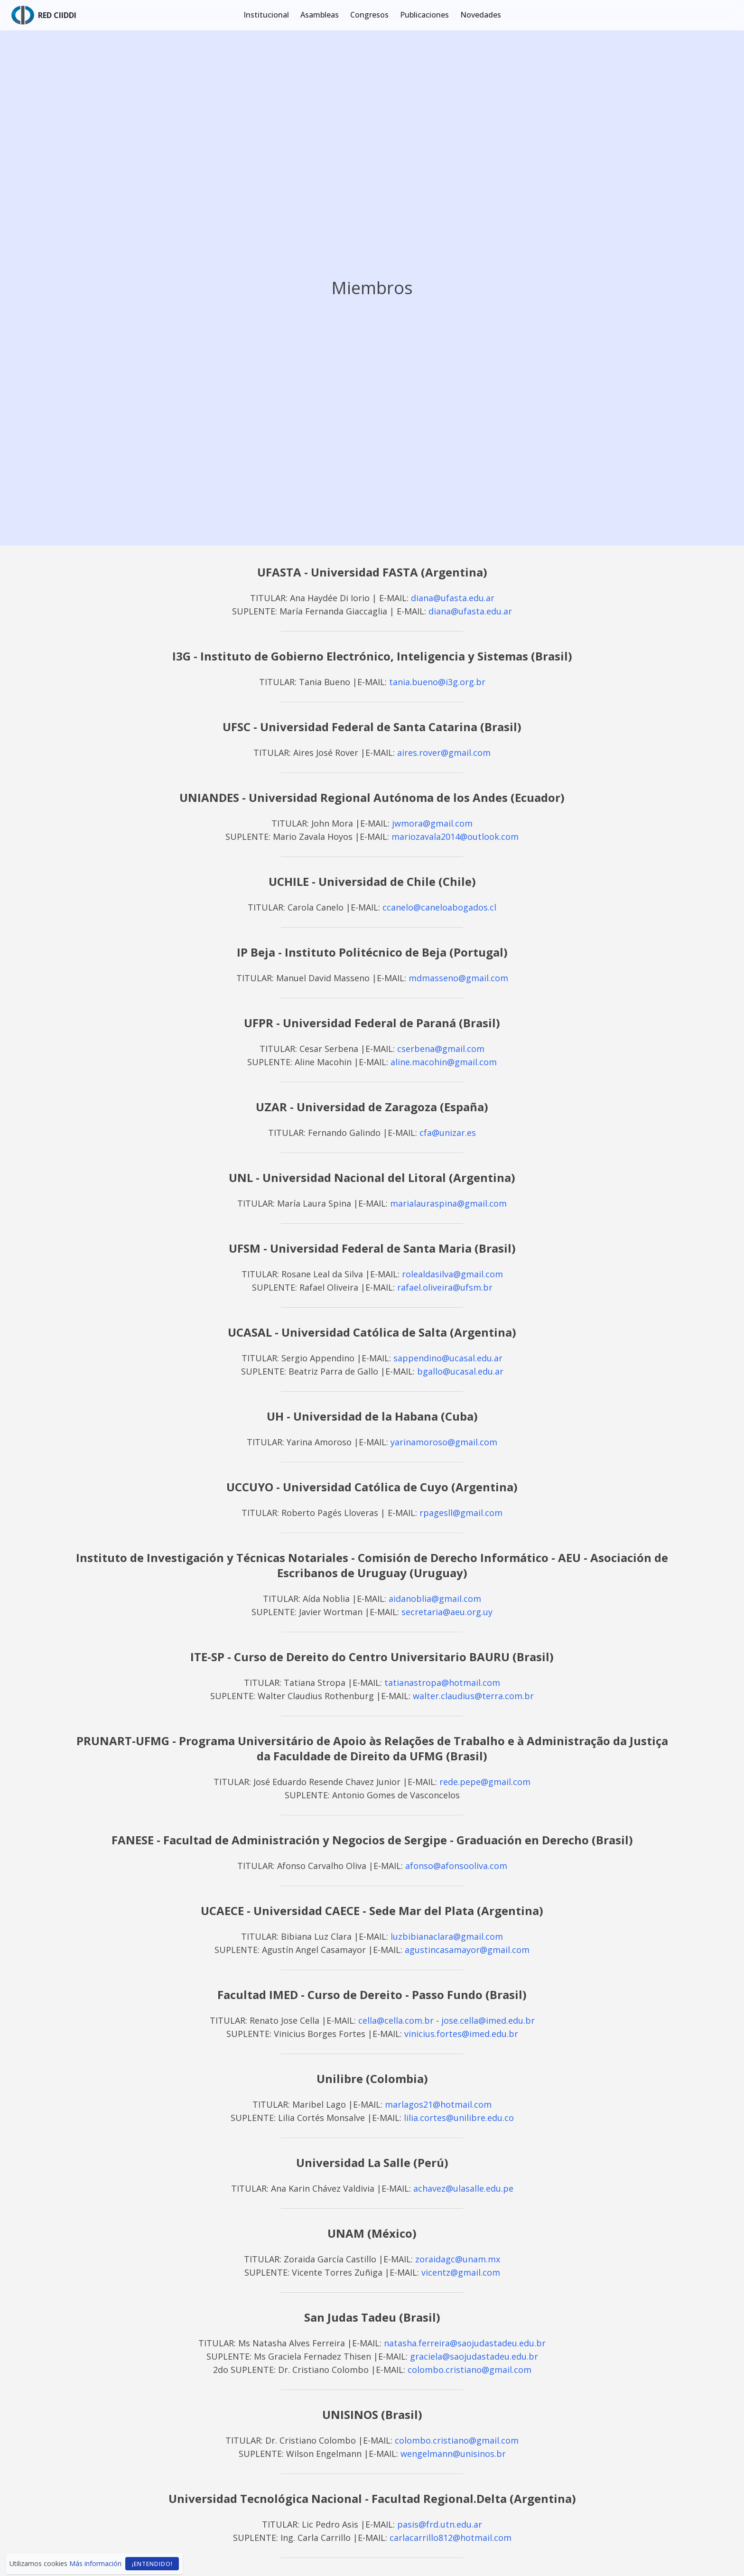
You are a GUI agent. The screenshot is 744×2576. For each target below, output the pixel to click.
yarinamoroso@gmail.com (444, 1442)
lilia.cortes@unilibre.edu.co (459, 2117)
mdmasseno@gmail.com (458, 978)
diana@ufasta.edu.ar (452, 598)
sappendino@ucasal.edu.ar (447, 1358)
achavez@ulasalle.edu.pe (463, 2188)
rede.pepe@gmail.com (484, 1781)
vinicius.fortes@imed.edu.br (461, 2033)
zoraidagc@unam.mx (457, 2259)
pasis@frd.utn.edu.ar (439, 2524)
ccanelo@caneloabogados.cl (439, 907)
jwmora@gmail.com (432, 823)
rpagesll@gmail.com (460, 1512)
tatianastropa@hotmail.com (442, 1682)
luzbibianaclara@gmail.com (447, 1936)
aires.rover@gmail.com (444, 752)
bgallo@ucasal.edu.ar (460, 1371)
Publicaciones (424, 14)
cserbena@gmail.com (440, 1048)
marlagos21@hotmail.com (438, 2104)
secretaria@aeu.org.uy (447, 1612)
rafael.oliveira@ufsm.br (445, 1287)
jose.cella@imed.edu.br (488, 2020)
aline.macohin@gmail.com (444, 1062)
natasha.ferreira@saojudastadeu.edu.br (465, 2343)
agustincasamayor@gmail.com (467, 1949)
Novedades (480, 14)
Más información (95, 2563)
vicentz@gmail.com (460, 2272)
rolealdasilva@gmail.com (452, 1274)
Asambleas (319, 14)
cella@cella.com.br (396, 2020)
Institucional (266, 14)
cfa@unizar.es (447, 1132)
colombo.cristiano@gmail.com (469, 2369)
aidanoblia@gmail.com (435, 1598)
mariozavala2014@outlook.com (455, 836)
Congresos (369, 14)
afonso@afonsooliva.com (456, 1865)
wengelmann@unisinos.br (453, 2453)
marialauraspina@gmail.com (448, 1203)
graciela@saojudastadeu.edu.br (474, 2356)
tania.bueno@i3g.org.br (437, 682)
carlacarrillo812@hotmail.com (451, 2537)
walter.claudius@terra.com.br (473, 1696)
